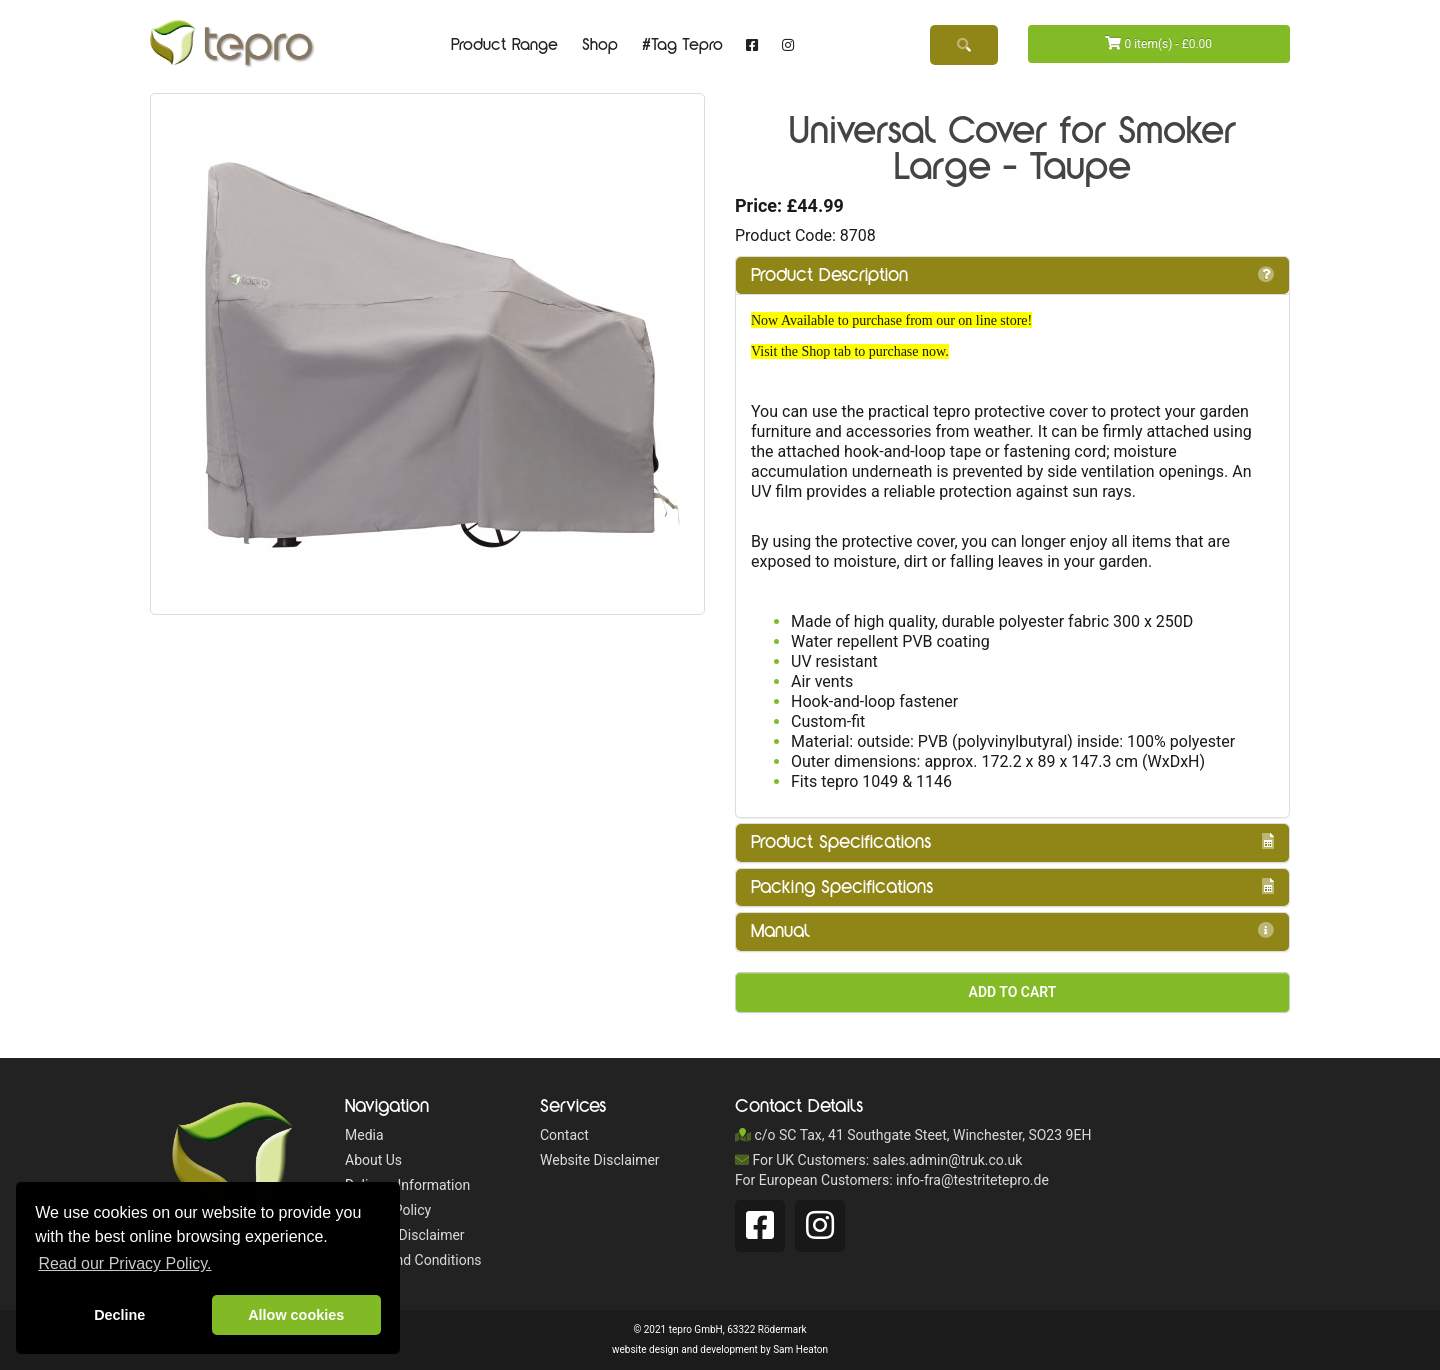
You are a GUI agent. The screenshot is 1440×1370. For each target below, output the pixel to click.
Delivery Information (407, 1185)
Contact (564, 1135)
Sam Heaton (800, 1349)
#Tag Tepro (682, 45)
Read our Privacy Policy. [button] (124, 1263)
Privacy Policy (388, 1210)
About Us (373, 1160)
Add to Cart (1013, 992)
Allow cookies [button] (296, 1315)
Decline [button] (119, 1315)
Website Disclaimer (405, 1235)
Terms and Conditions (413, 1260)
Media (364, 1135)
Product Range (504, 45)
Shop (600, 45)
